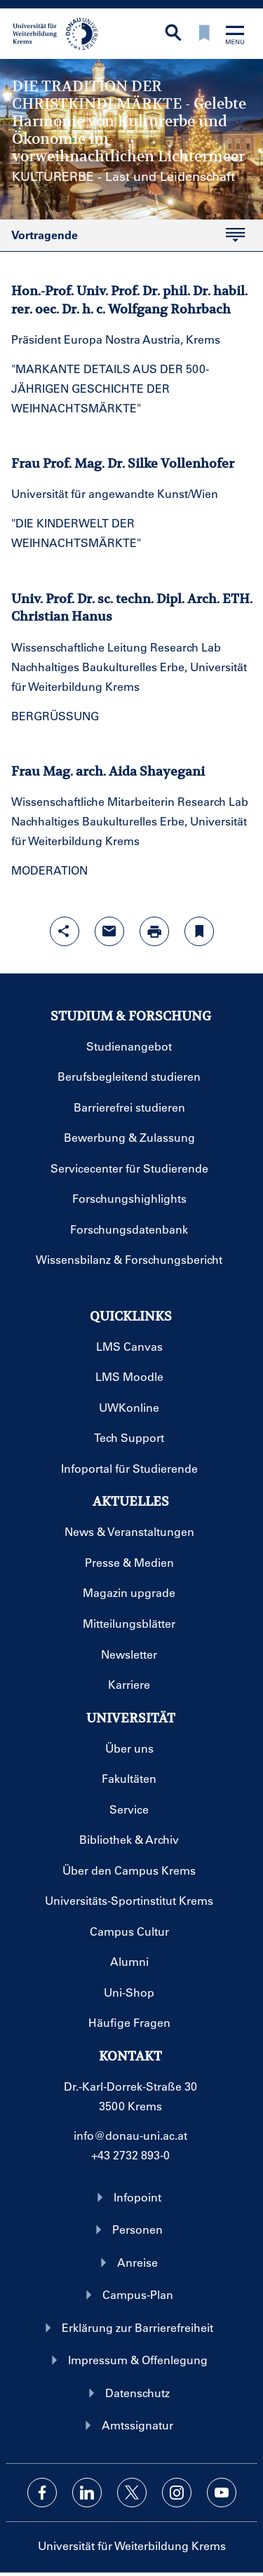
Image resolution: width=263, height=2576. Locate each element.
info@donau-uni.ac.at (130, 2135)
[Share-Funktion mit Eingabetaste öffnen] (64, 931)
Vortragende (44, 235)
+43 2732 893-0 (130, 2154)
